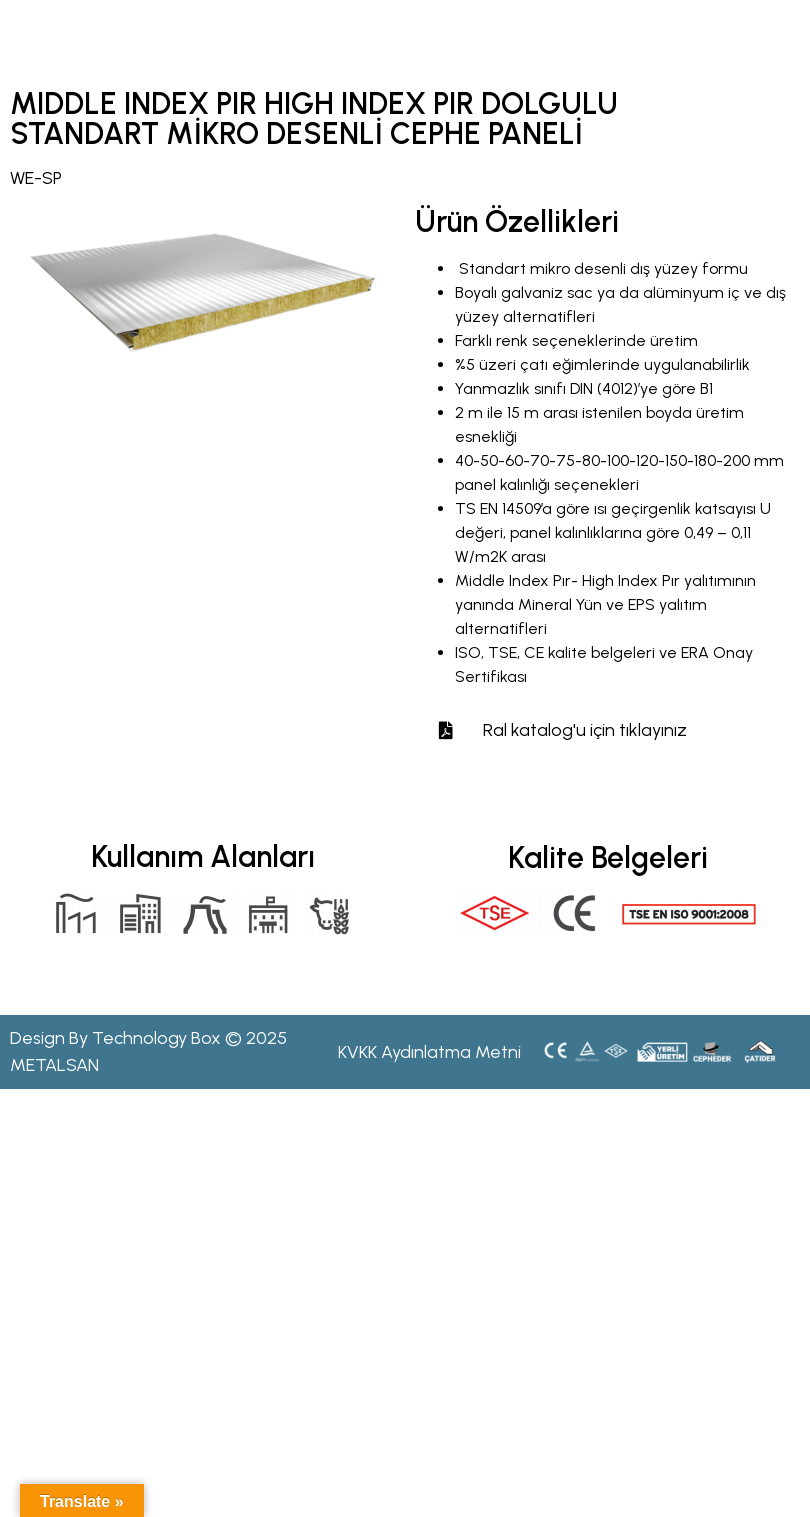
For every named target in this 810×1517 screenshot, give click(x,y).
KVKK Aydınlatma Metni (429, 1052)
